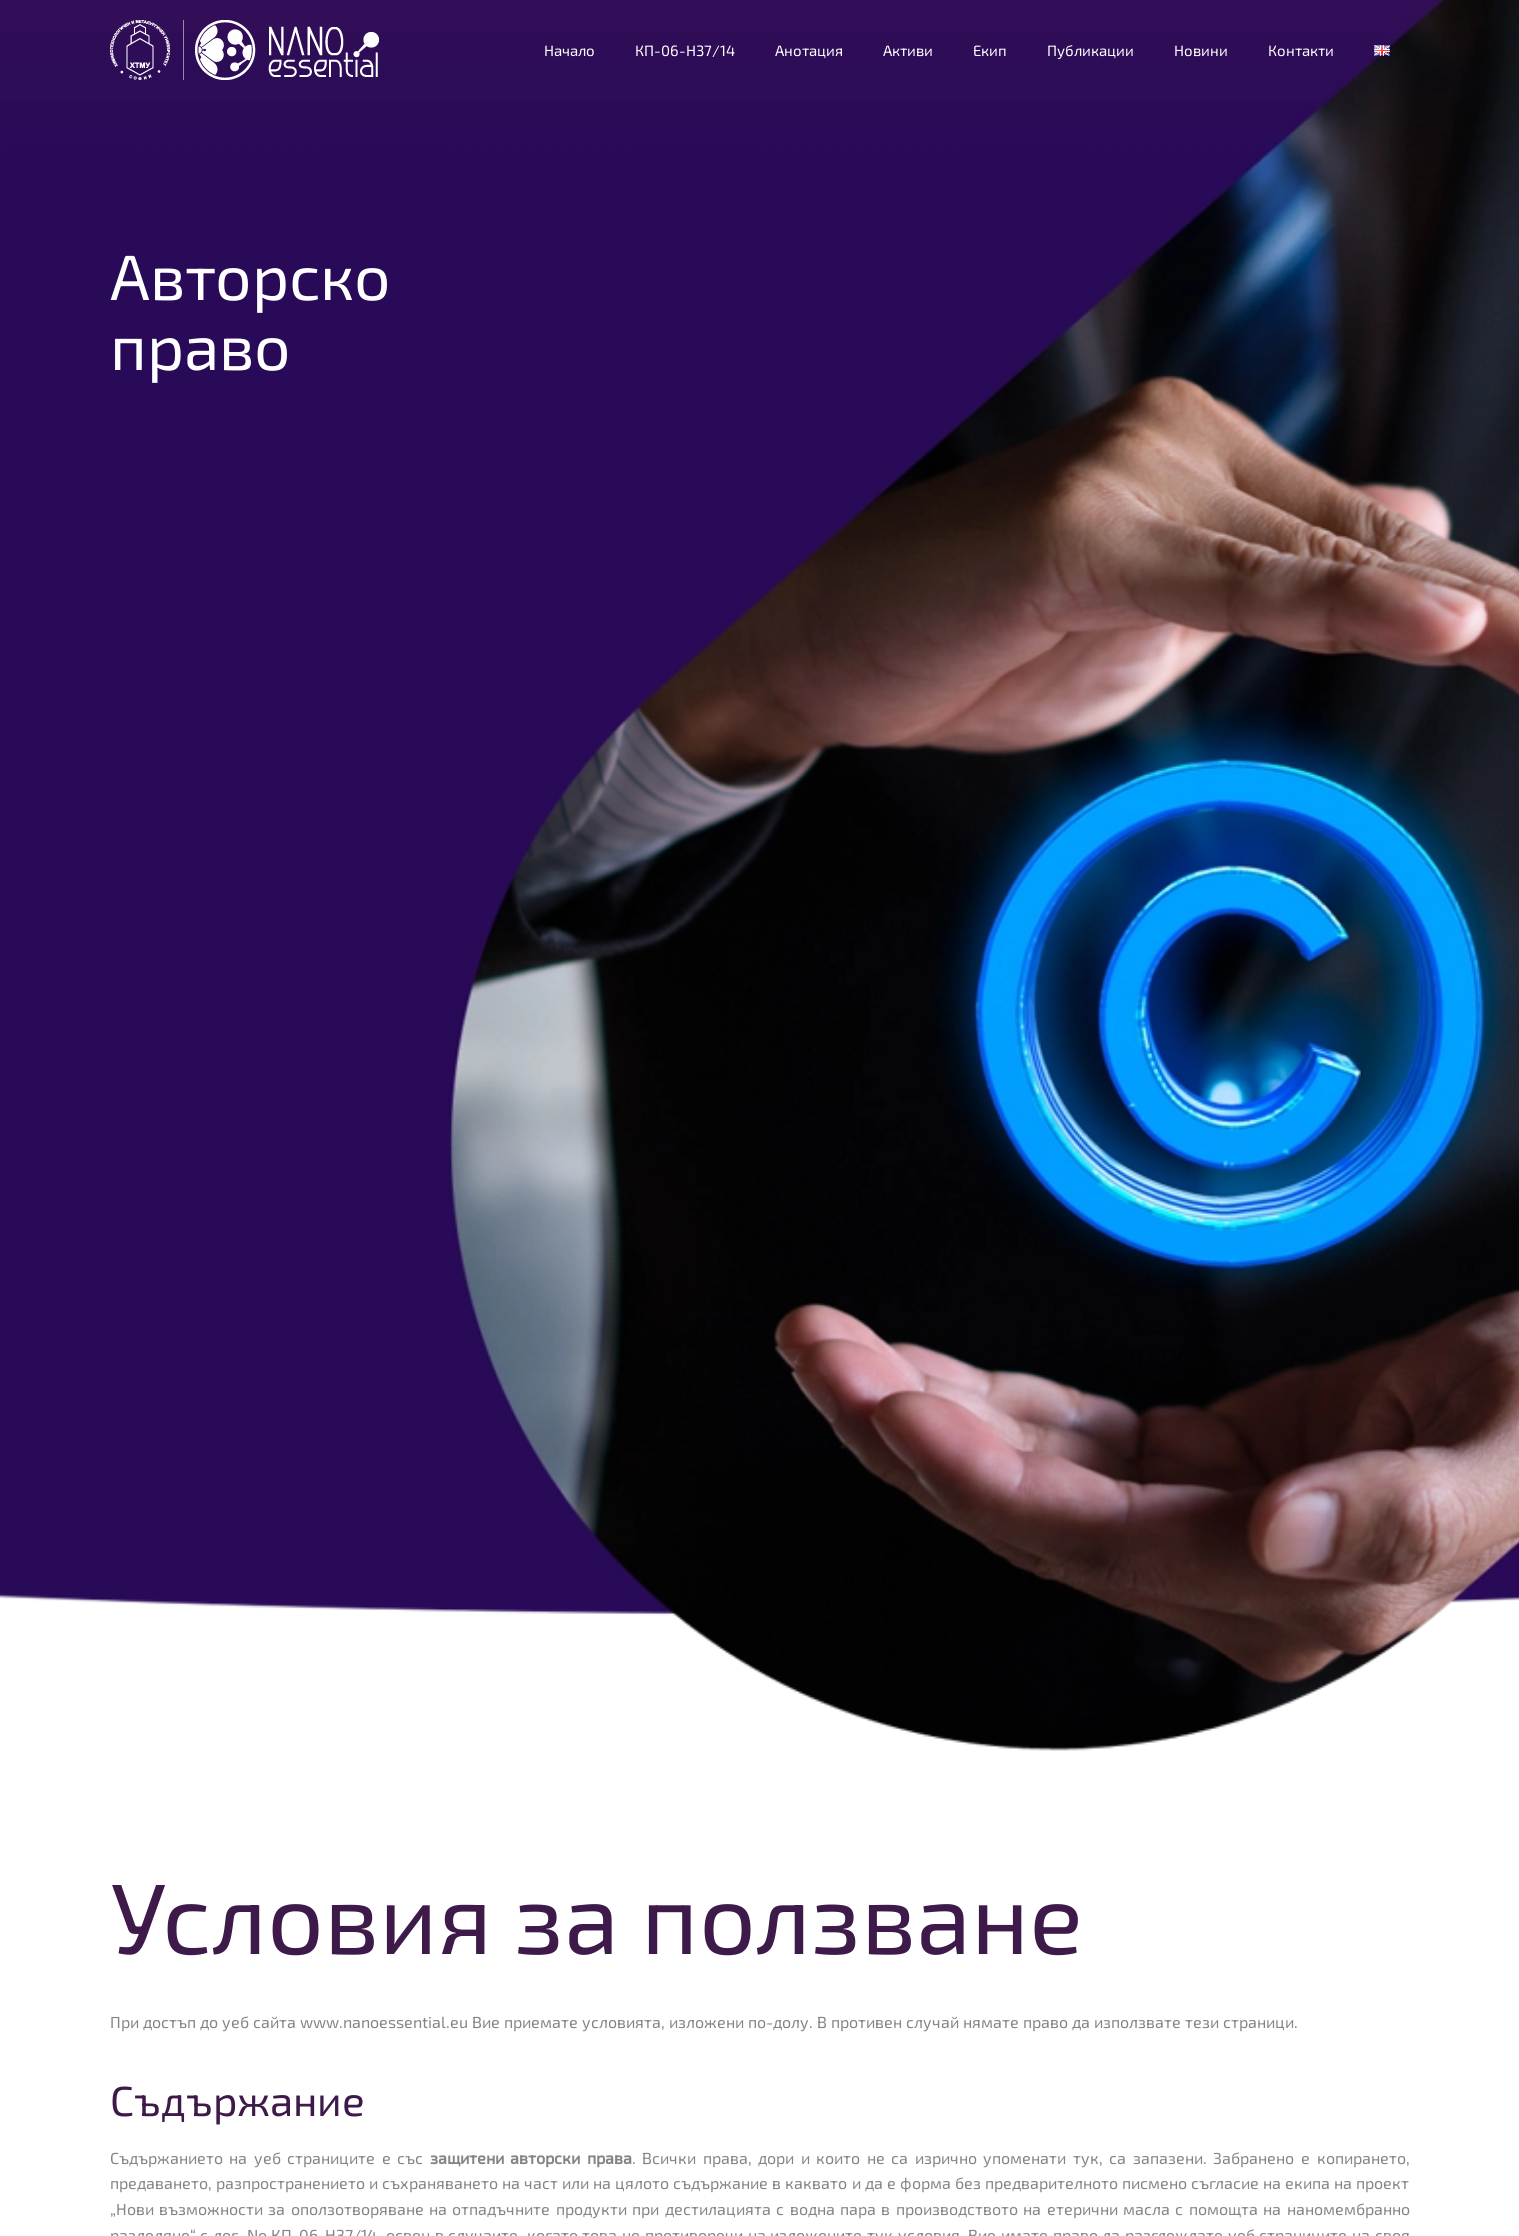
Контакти (1301, 50)
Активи (908, 50)
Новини (1201, 50)
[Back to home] (247, 50)
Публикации (1090, 50)
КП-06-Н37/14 (685, 50)
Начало (569, 50)
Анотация (809, 50)
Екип (990, 50)
